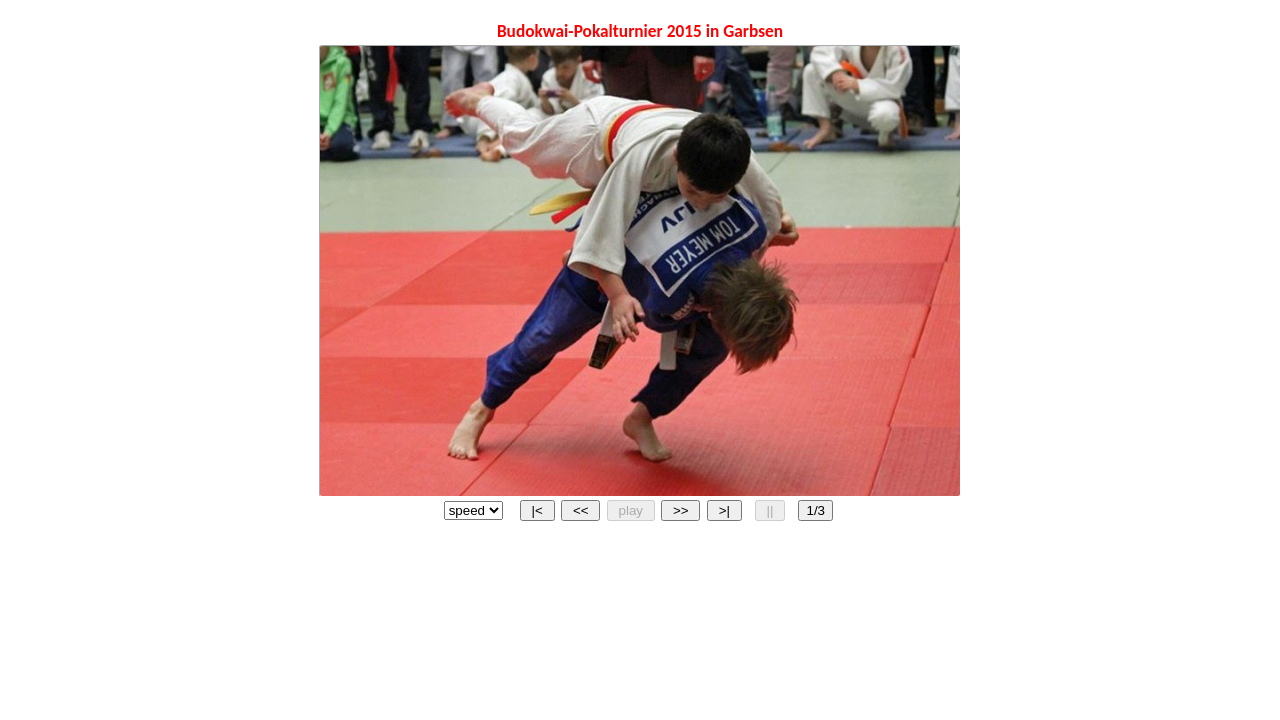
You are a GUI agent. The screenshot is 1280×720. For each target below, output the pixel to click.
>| (724, 510)
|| (770, 510)
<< (580, 510)
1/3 (815, 510)
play (631, 510)
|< (537, 510)
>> (680, 510)
